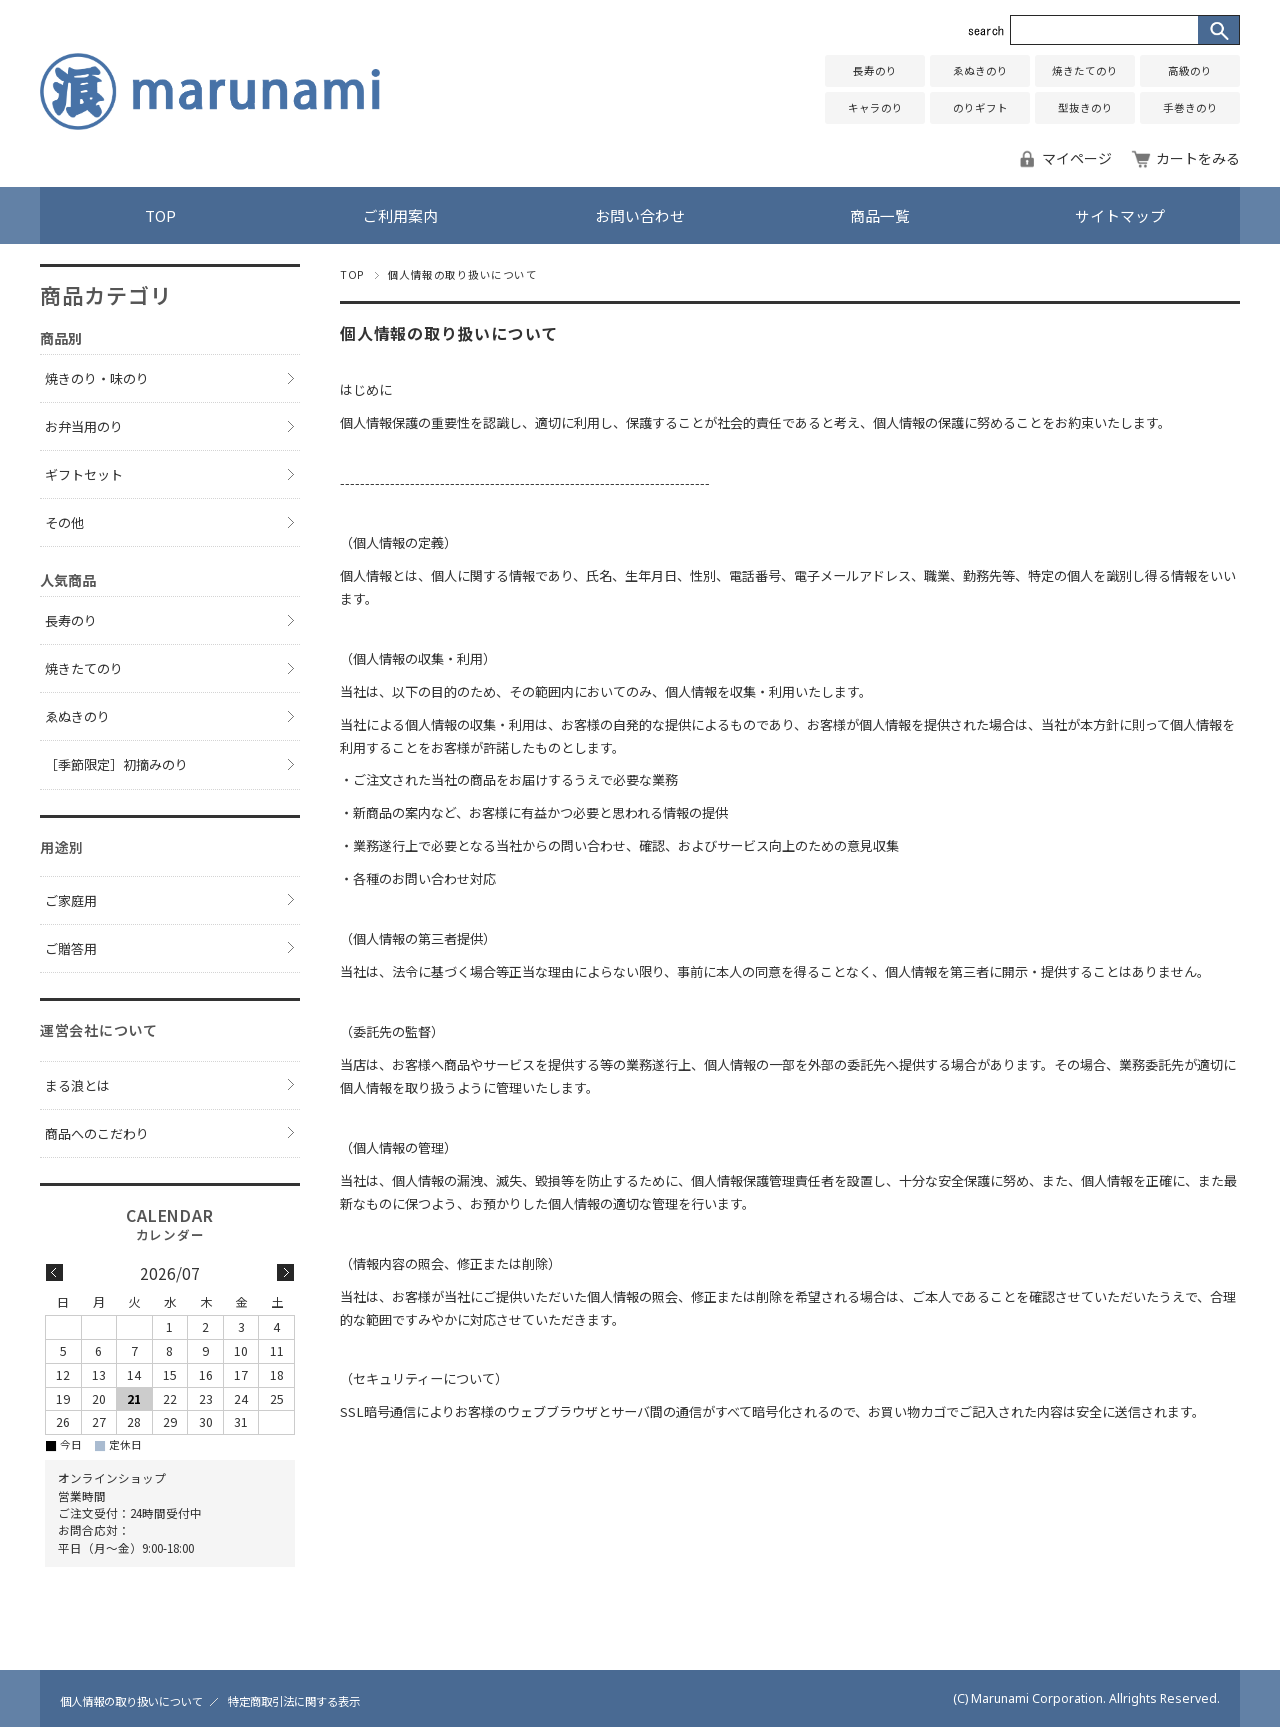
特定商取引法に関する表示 (294, 1701)
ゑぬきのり (980, 70)
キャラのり (875, 107)
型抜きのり (1085, 107)
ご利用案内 (400, 215)
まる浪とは (77, 1085)
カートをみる (1198, 158)
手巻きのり (1190, 107)
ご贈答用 (71, 948)
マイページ (1077, 158)
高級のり (1190, 70)
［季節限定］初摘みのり (116, 764)
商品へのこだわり (97, 1133)
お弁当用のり (84, 426)
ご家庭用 (71, 900)
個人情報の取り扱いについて (131, 1701)
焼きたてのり (1085, 70)
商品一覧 (880, 215)
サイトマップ (1120, 215)
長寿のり (875, 70)
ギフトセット (84, 474)
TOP (160, 215)
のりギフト (980, 107)
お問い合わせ (640, 215)
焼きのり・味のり (97, 378)
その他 (64, 522)
